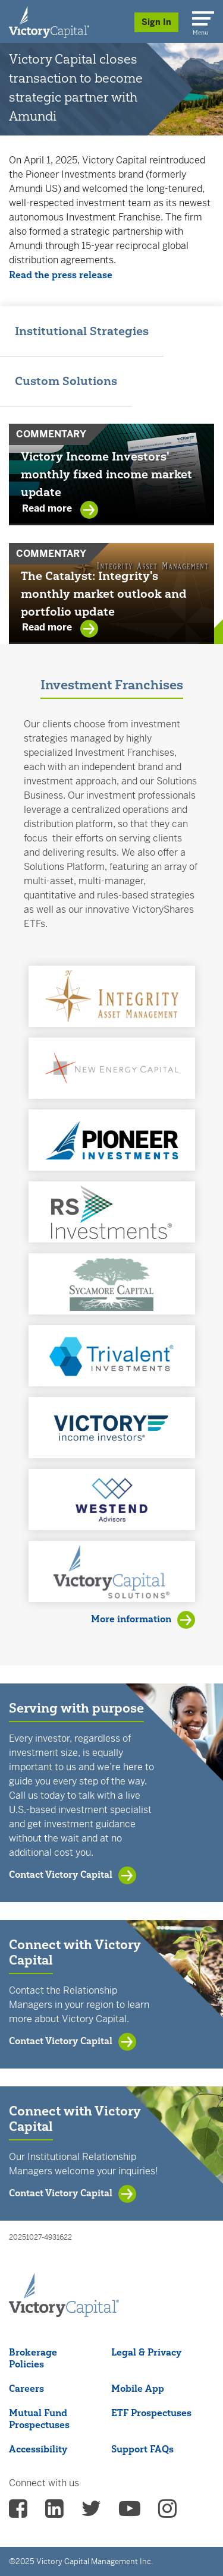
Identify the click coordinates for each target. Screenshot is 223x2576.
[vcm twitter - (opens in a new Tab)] (91, 2512)
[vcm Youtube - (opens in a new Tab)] (129, 2512)
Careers (26, 2388)
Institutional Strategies (82, 331)
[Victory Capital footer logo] (64, 2313)
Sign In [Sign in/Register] (156, 22)
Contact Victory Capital (60, 1874)
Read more (48, 508)
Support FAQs (142, 2449)
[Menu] (201, 16)
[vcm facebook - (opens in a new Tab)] (18, 2512)
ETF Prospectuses (151, 2413)
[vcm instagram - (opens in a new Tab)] (167, 2512)
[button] (112, 996)
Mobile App (137, 2388)
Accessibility (38, 2449)
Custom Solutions (66, 381)
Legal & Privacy (146, 2352)
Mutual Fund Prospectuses (39, 2418)
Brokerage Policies (33, 2358)
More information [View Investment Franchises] (131, 1618)
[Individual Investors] (49, 21)
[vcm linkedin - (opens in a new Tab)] (54, 2512)
